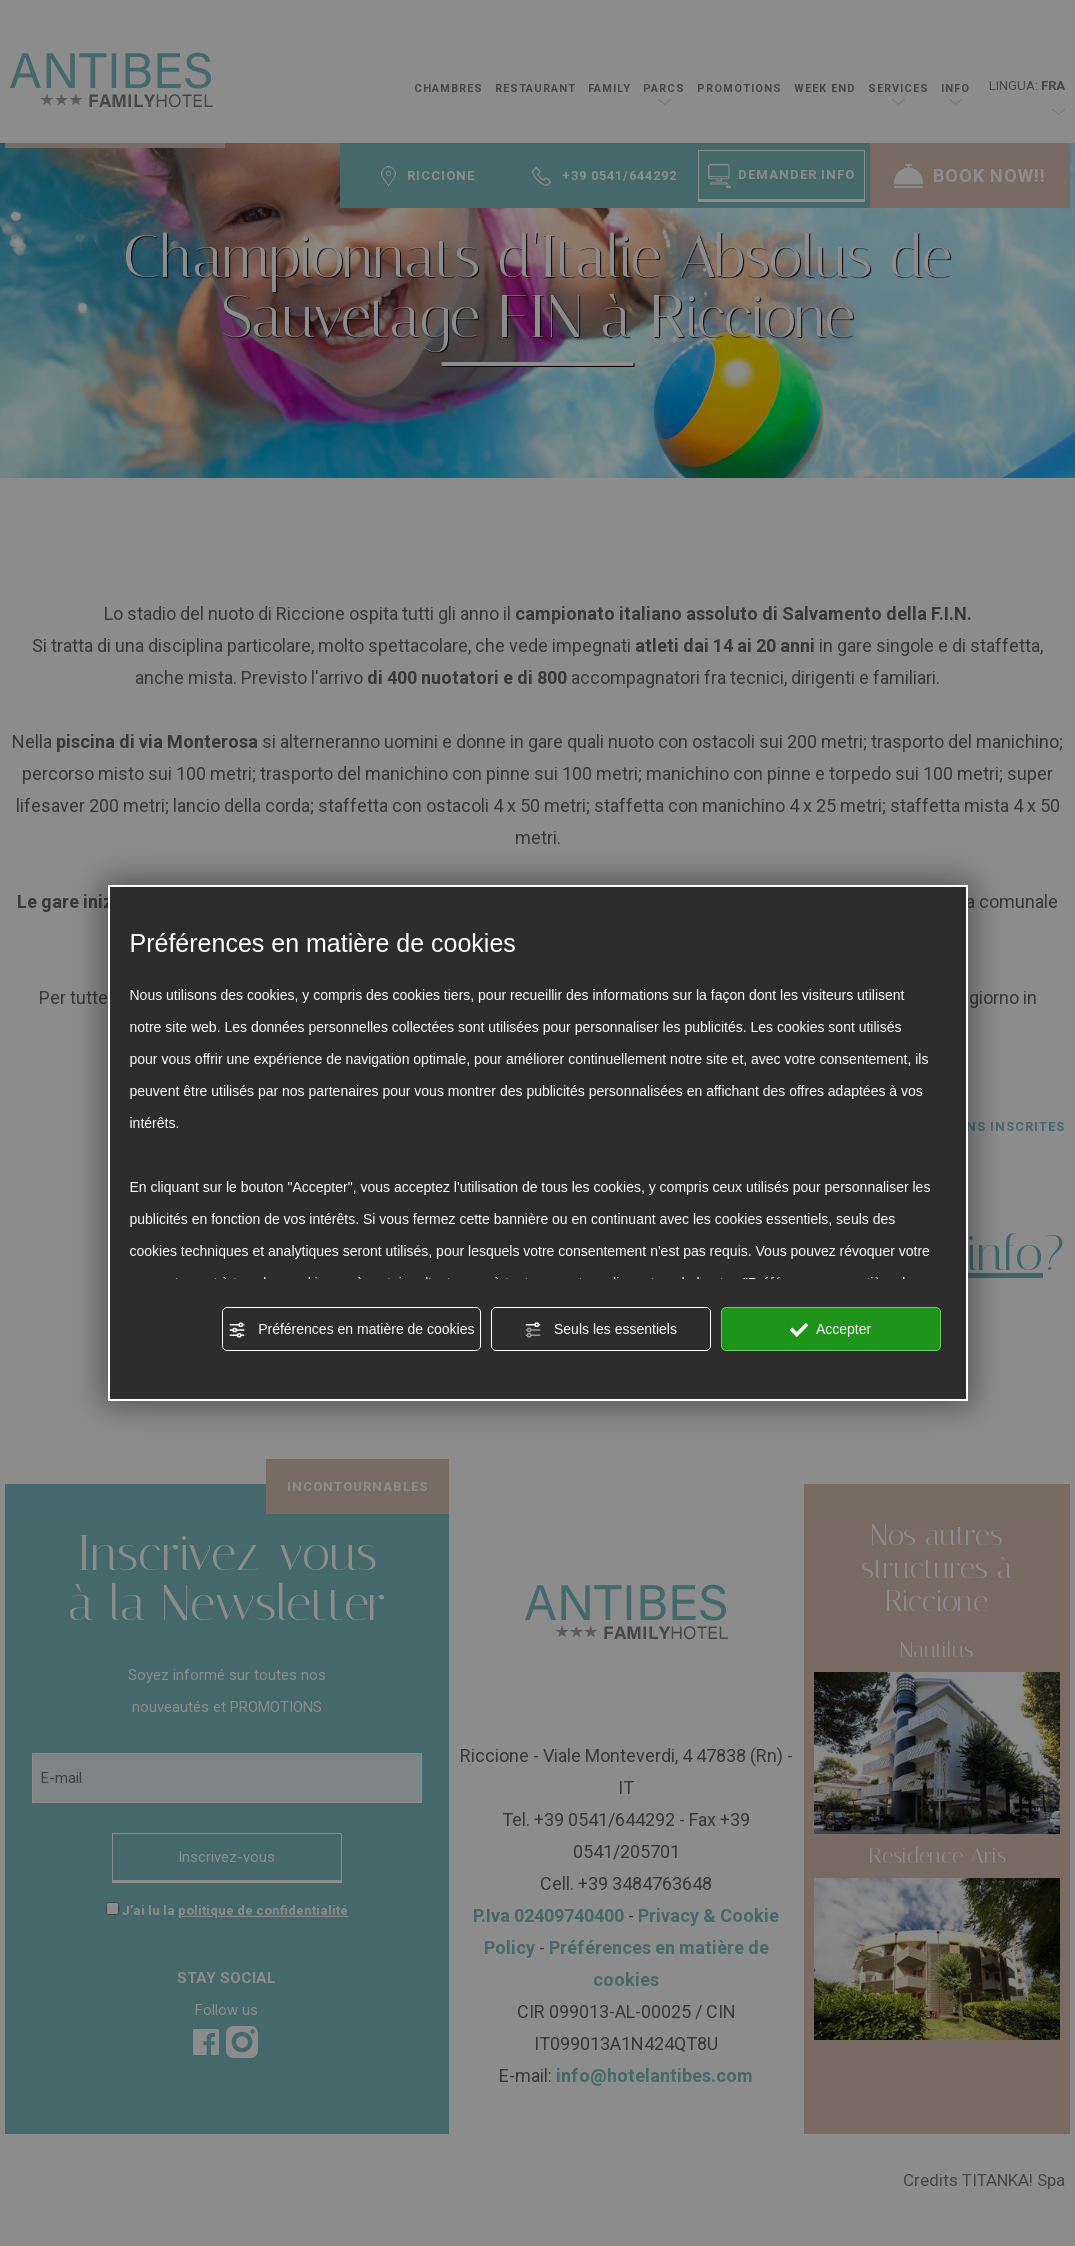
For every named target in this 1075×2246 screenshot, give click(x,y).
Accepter (830, 1330)
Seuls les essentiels (600, 1330)
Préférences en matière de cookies (351, 1330)
